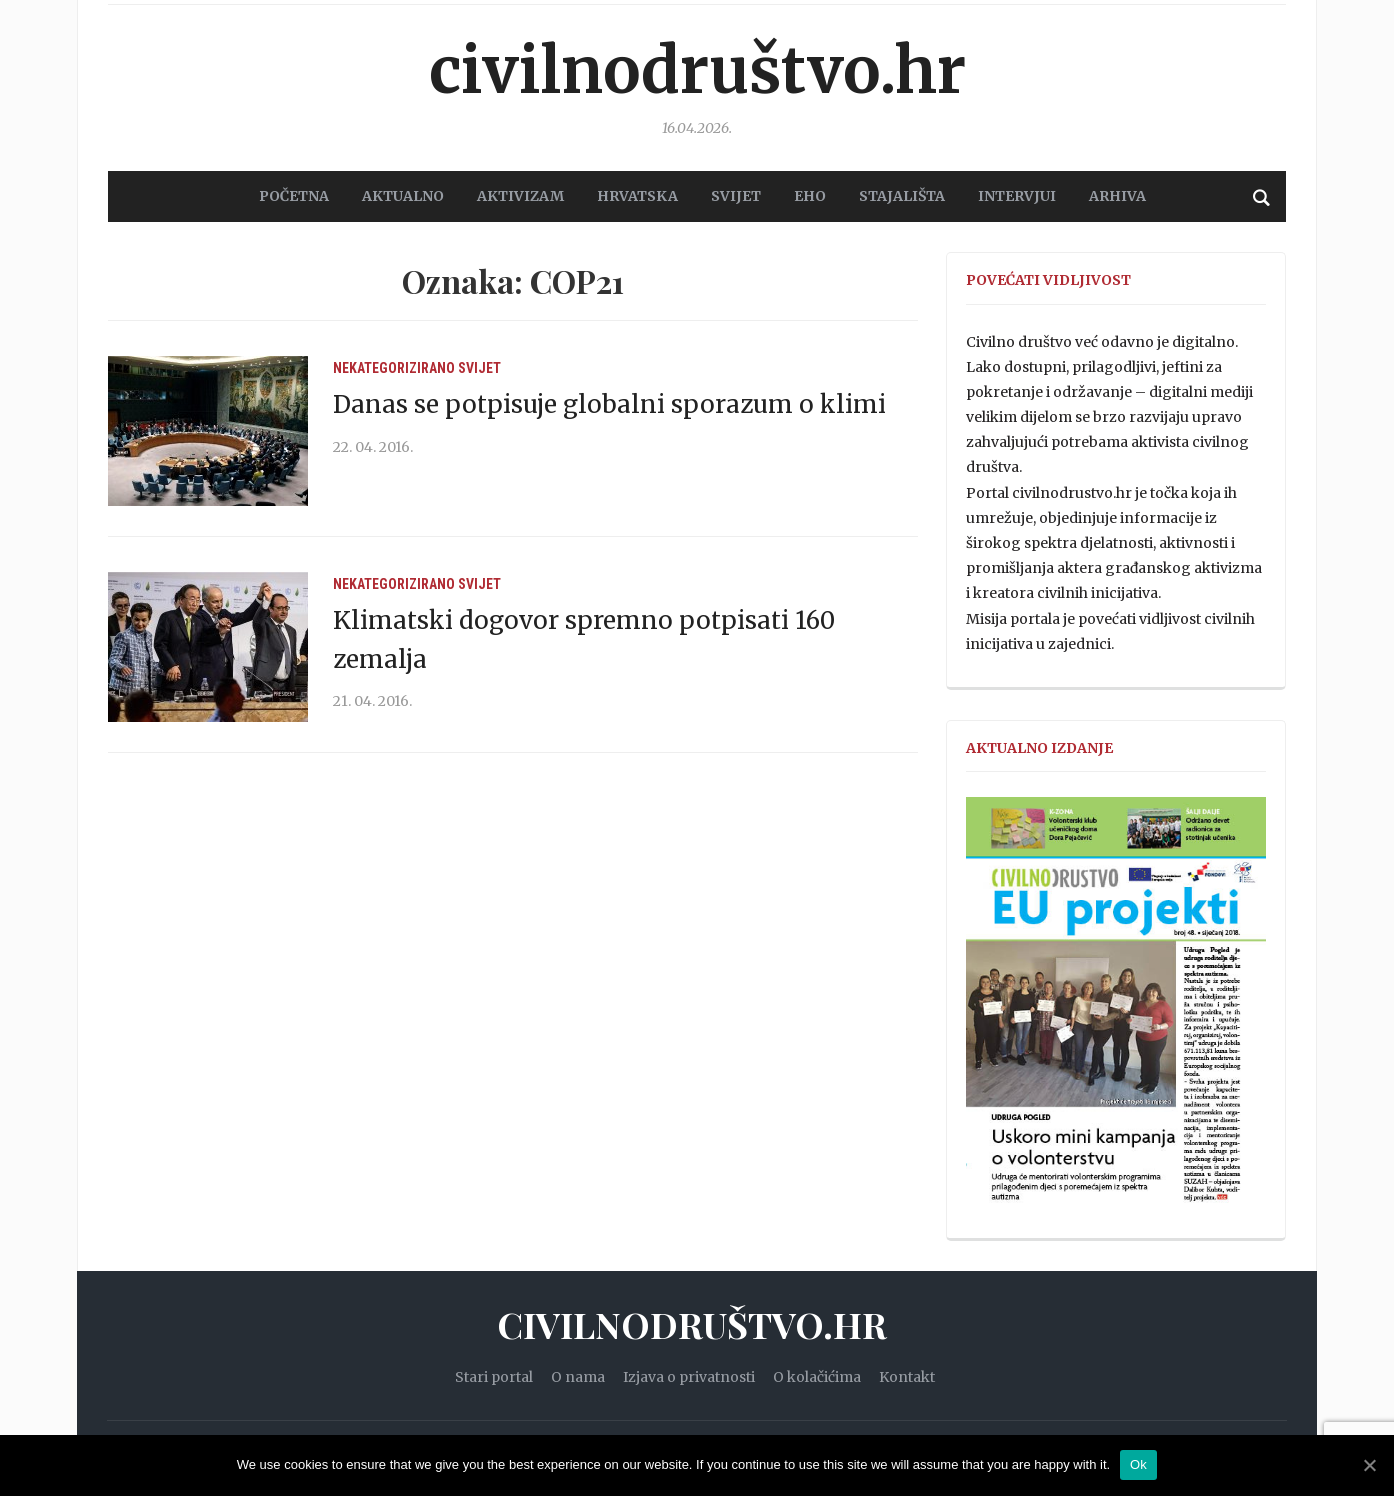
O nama (578, 1376)
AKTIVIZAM (520, 196)
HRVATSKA (637, 196)
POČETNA (294, 196)
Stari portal (494, 1376)
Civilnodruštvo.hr (697, 70)
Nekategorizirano (394, 367)
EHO (810, 196)
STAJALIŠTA (902, 196)
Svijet (479, 367)
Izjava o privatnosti (689, 1376)
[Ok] (1369, 1465)
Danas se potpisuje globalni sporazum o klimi (609, 404)
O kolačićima (817, 1376)
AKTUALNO (403, 196)
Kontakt (907, 1376)
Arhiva (1117, 196)
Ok (1138, 1464)
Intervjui (1017, 196)
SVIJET (736, 196)
